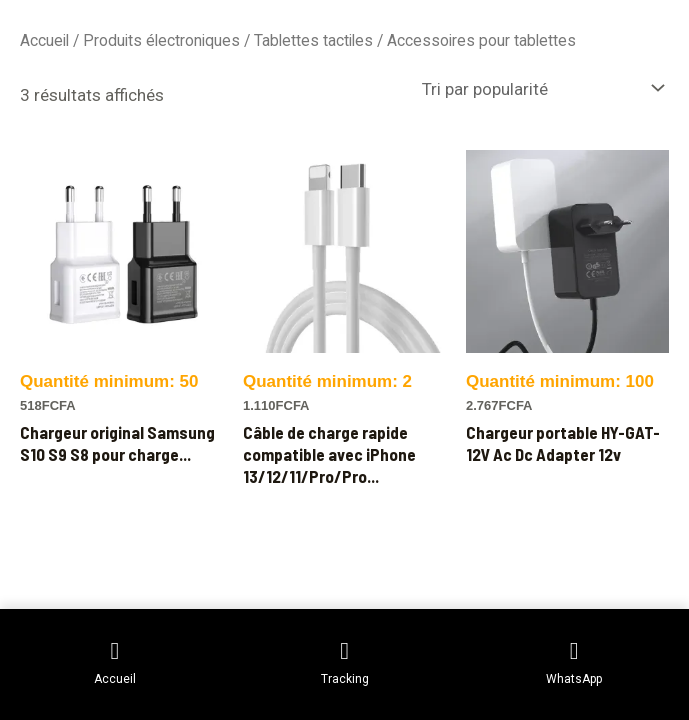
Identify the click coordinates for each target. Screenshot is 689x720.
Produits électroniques (161, 40)
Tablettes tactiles (313, 40)
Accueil (44, 40)
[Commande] (541, 88)
